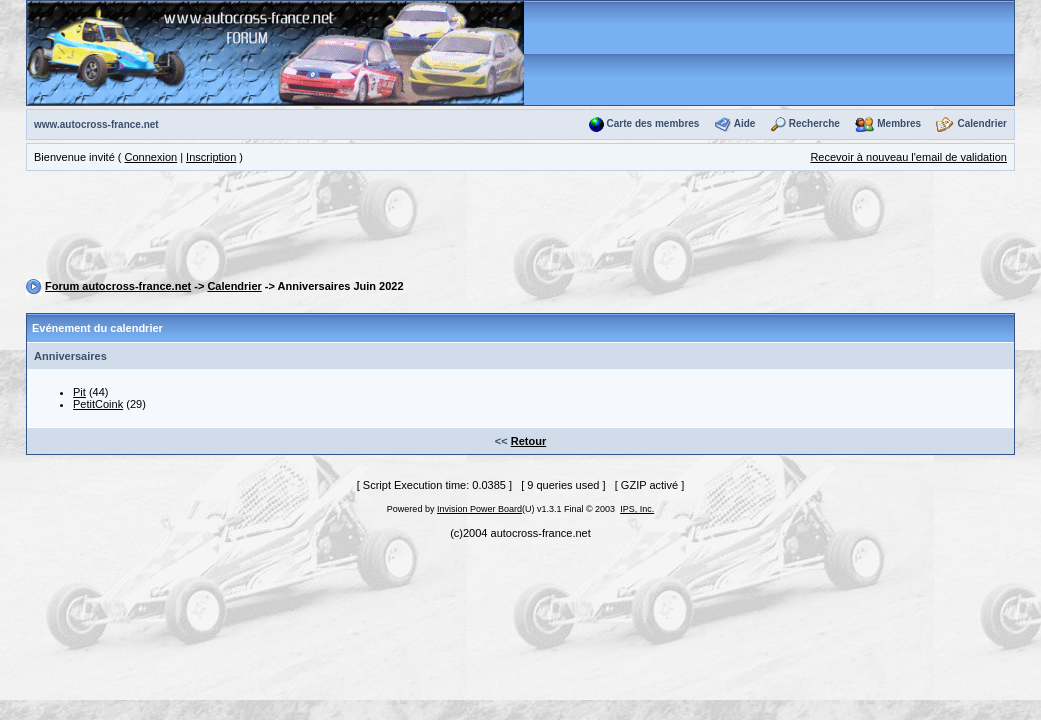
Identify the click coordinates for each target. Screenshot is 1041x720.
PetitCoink (98, 404)
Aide (745, 123)
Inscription (211, 157)
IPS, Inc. (637, 509)
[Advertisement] (521, 228)
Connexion (151, 157)
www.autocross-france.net (96, 124)
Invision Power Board (479, 509)
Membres (899, 123)
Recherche (814, 123)
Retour (528, 441)
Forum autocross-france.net (118, 286)
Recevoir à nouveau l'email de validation (908, 157)
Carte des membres (653, 123)
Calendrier (982, 123)
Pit (79, 392)
